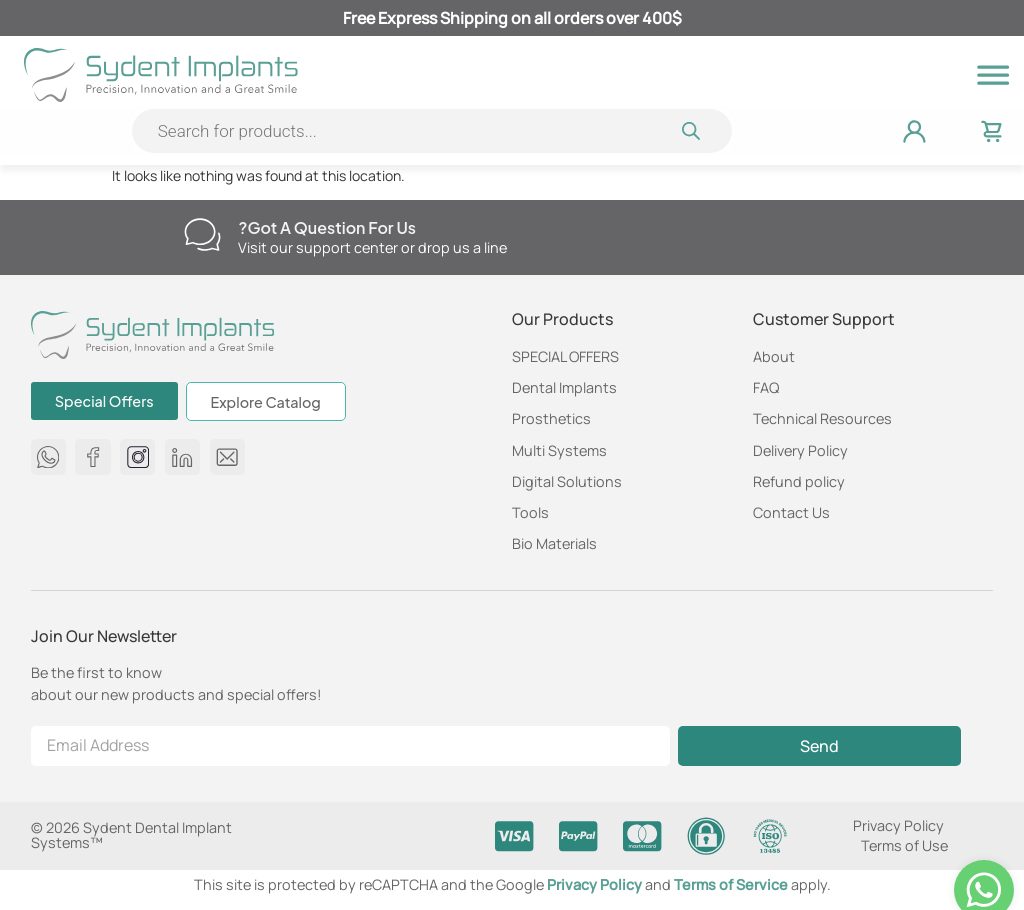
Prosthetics (551, 418)
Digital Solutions (567, 481)
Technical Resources (822, 418)
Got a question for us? (327, 227)
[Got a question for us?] (202, 234)
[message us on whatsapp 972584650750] (48, 456)
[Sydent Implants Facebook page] (93, 456)
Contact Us (791, 512)
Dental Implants (564, 387)
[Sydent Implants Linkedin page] (182, 456)
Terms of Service (732, 884)
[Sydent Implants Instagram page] (137, 456)
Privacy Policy (898, 825)
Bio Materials (554, 543)
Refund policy (799, 481)
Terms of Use (904, 845)
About (774, 356)
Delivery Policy (800, 450)
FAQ (766, 387)
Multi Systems (559, 450)
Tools (530, 512)
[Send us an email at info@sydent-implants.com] (227, 456)
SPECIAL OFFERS (565, 356)
